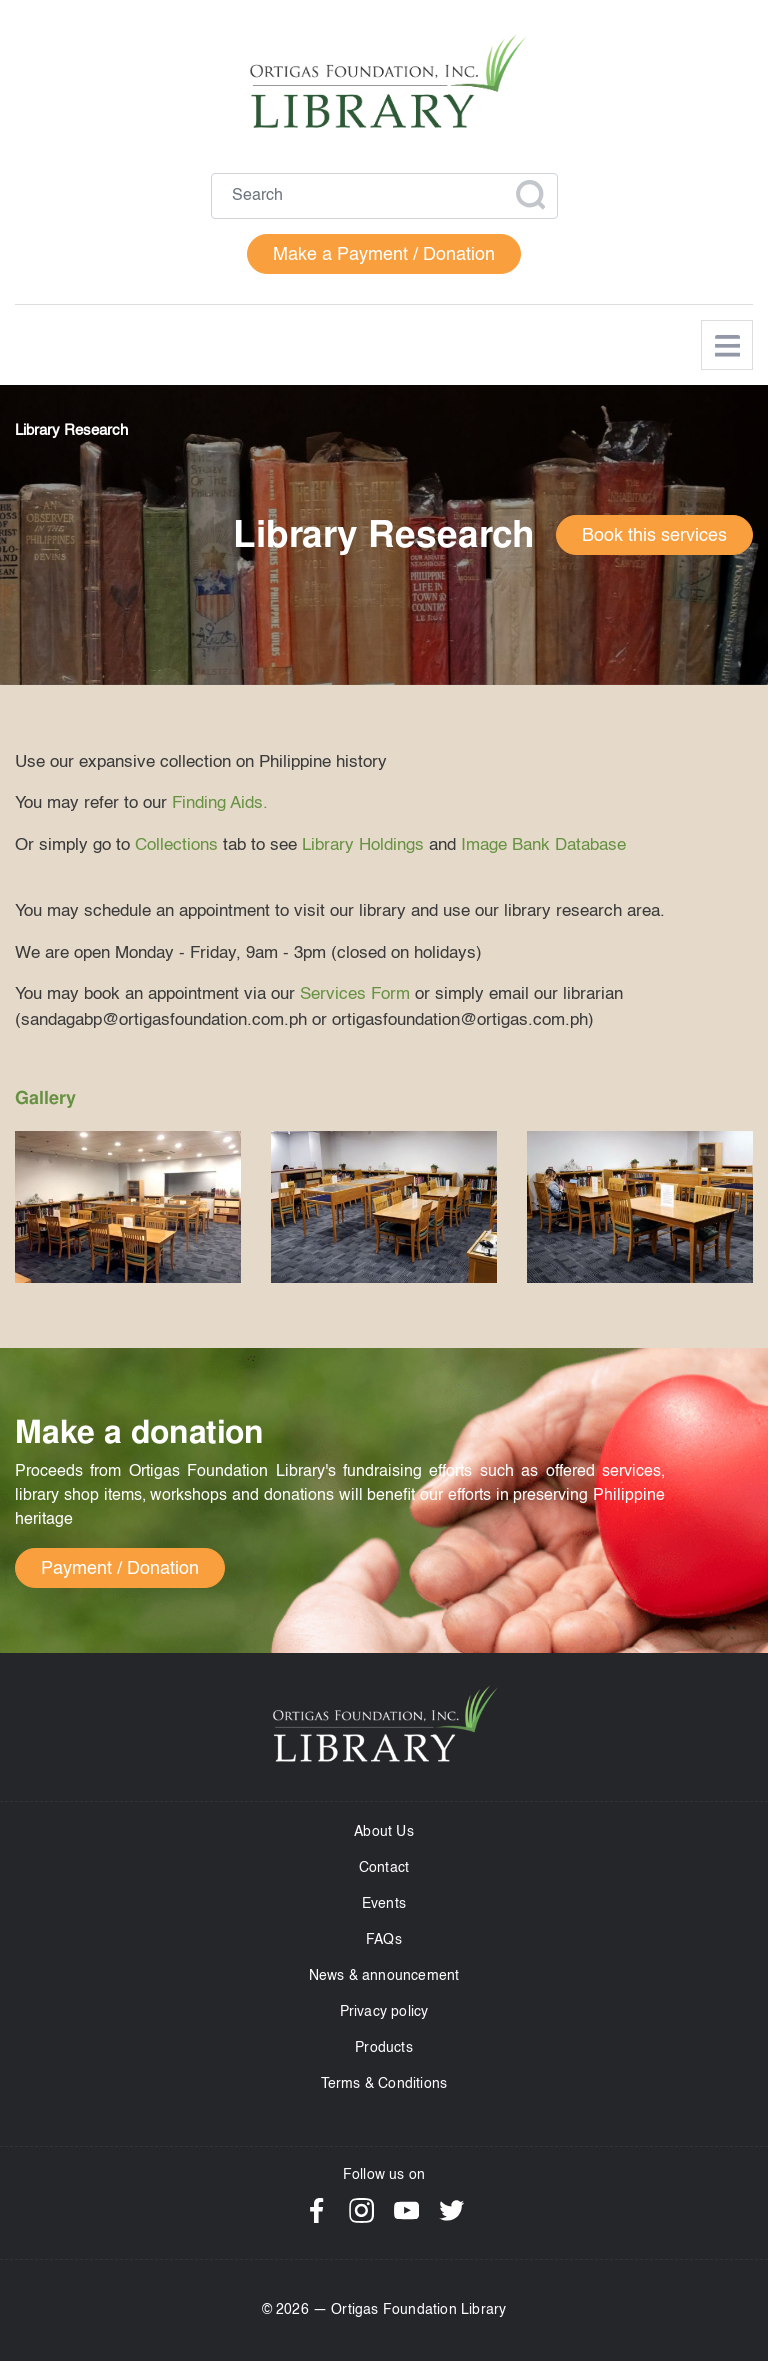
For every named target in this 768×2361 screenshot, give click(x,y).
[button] (128, 1207)
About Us (384, 1832)
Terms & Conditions (384, 2084)
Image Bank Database (543, 845)
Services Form (355, 994)
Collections (176, 845)
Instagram (361, 2210)
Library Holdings (363, 845)
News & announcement (384, 1976)
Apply (530, 195)
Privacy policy (384, 2012)
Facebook (316, 2210)
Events (384, 1904)
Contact (384, 1868)
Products (384, 2048)
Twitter (451, 2210)
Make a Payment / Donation (384, 255)
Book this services (654, 536)
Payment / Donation (120, 1569)
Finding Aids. (220, 803)
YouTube (406, 2210)
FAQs (384, 1940)
